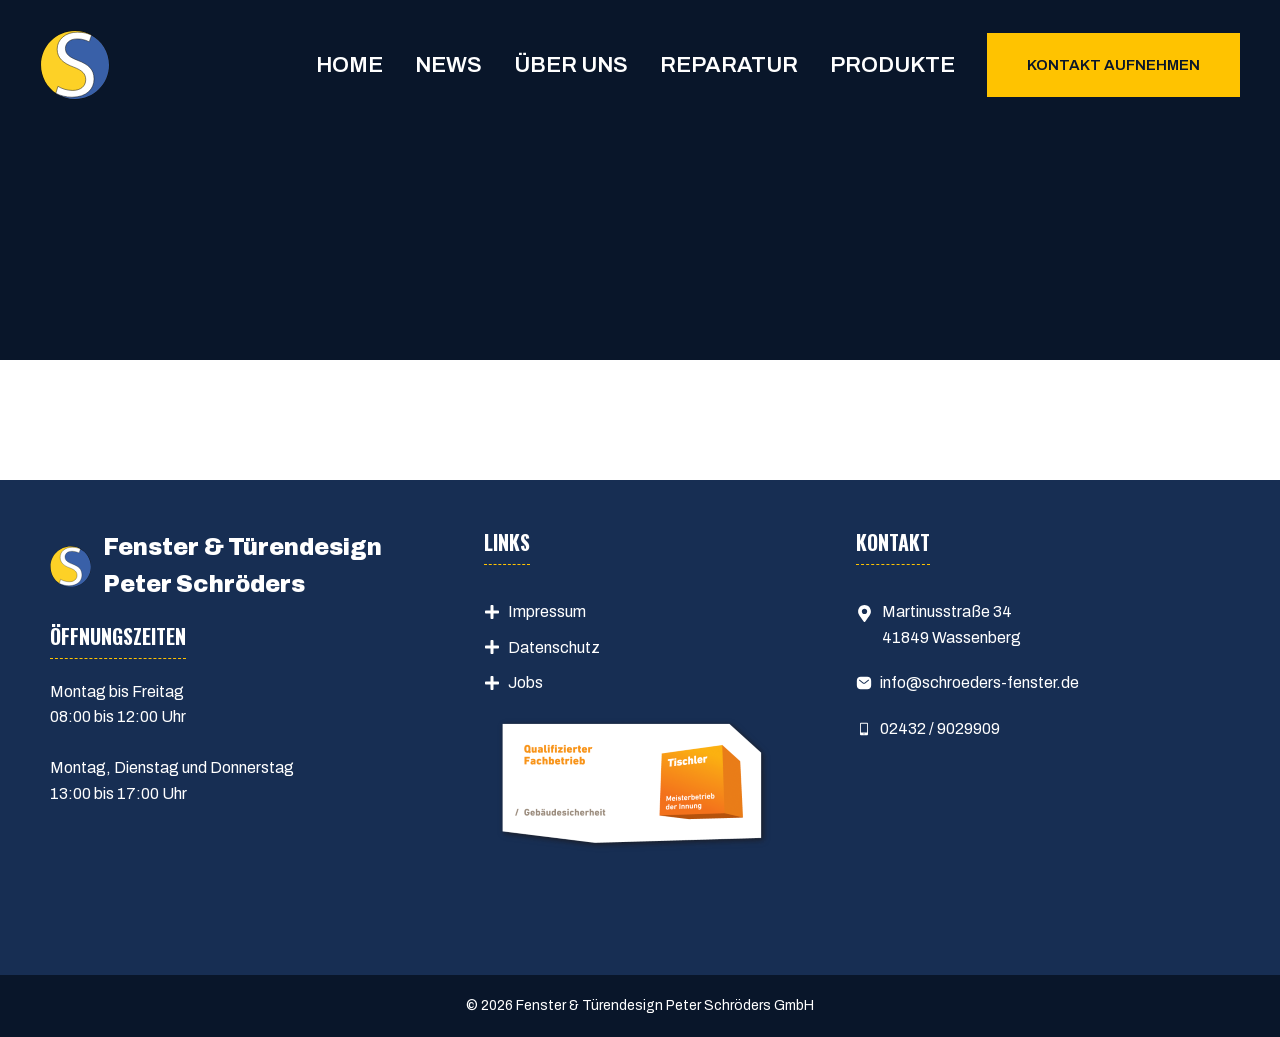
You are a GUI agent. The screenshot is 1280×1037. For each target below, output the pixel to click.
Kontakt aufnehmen (1113, 65)
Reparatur (729, 65)
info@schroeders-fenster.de (979, 682)
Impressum (547, 611)
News (448, 65)
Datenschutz (554, 647)
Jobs (525, 682)
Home (349, 65)
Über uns (571, 65)
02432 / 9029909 (940, 728)
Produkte (892, 65)
